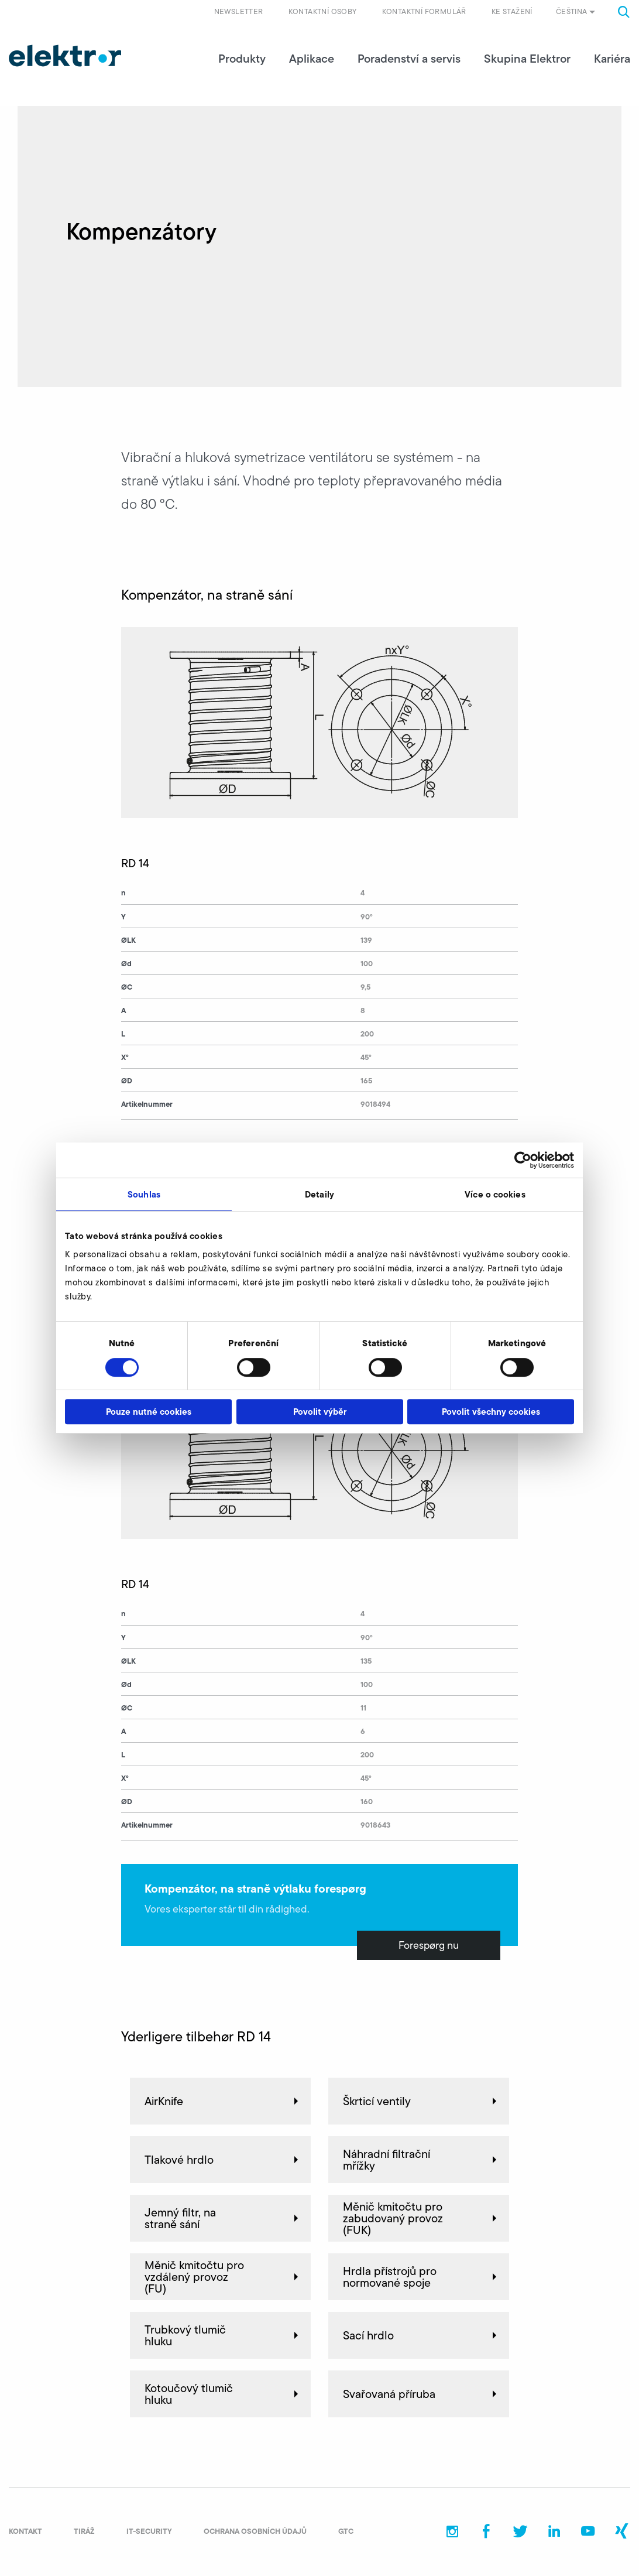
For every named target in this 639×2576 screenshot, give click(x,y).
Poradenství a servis (409, 58)
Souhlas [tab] (144, 1194)
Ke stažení (512, 11)
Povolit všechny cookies (491, 1411)
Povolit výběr (319, 1411)
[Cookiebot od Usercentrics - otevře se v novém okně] (523, 1160)
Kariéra (612, 58)
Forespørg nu (428, 1945)
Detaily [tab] (319, 1194)
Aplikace (311, 58)
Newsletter (238, 11)
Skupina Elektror (527, 58)
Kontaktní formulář (424, 11)
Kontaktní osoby (322, 11)
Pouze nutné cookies (148, 1411)
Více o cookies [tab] (495, 1194)
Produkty (242, 58)
